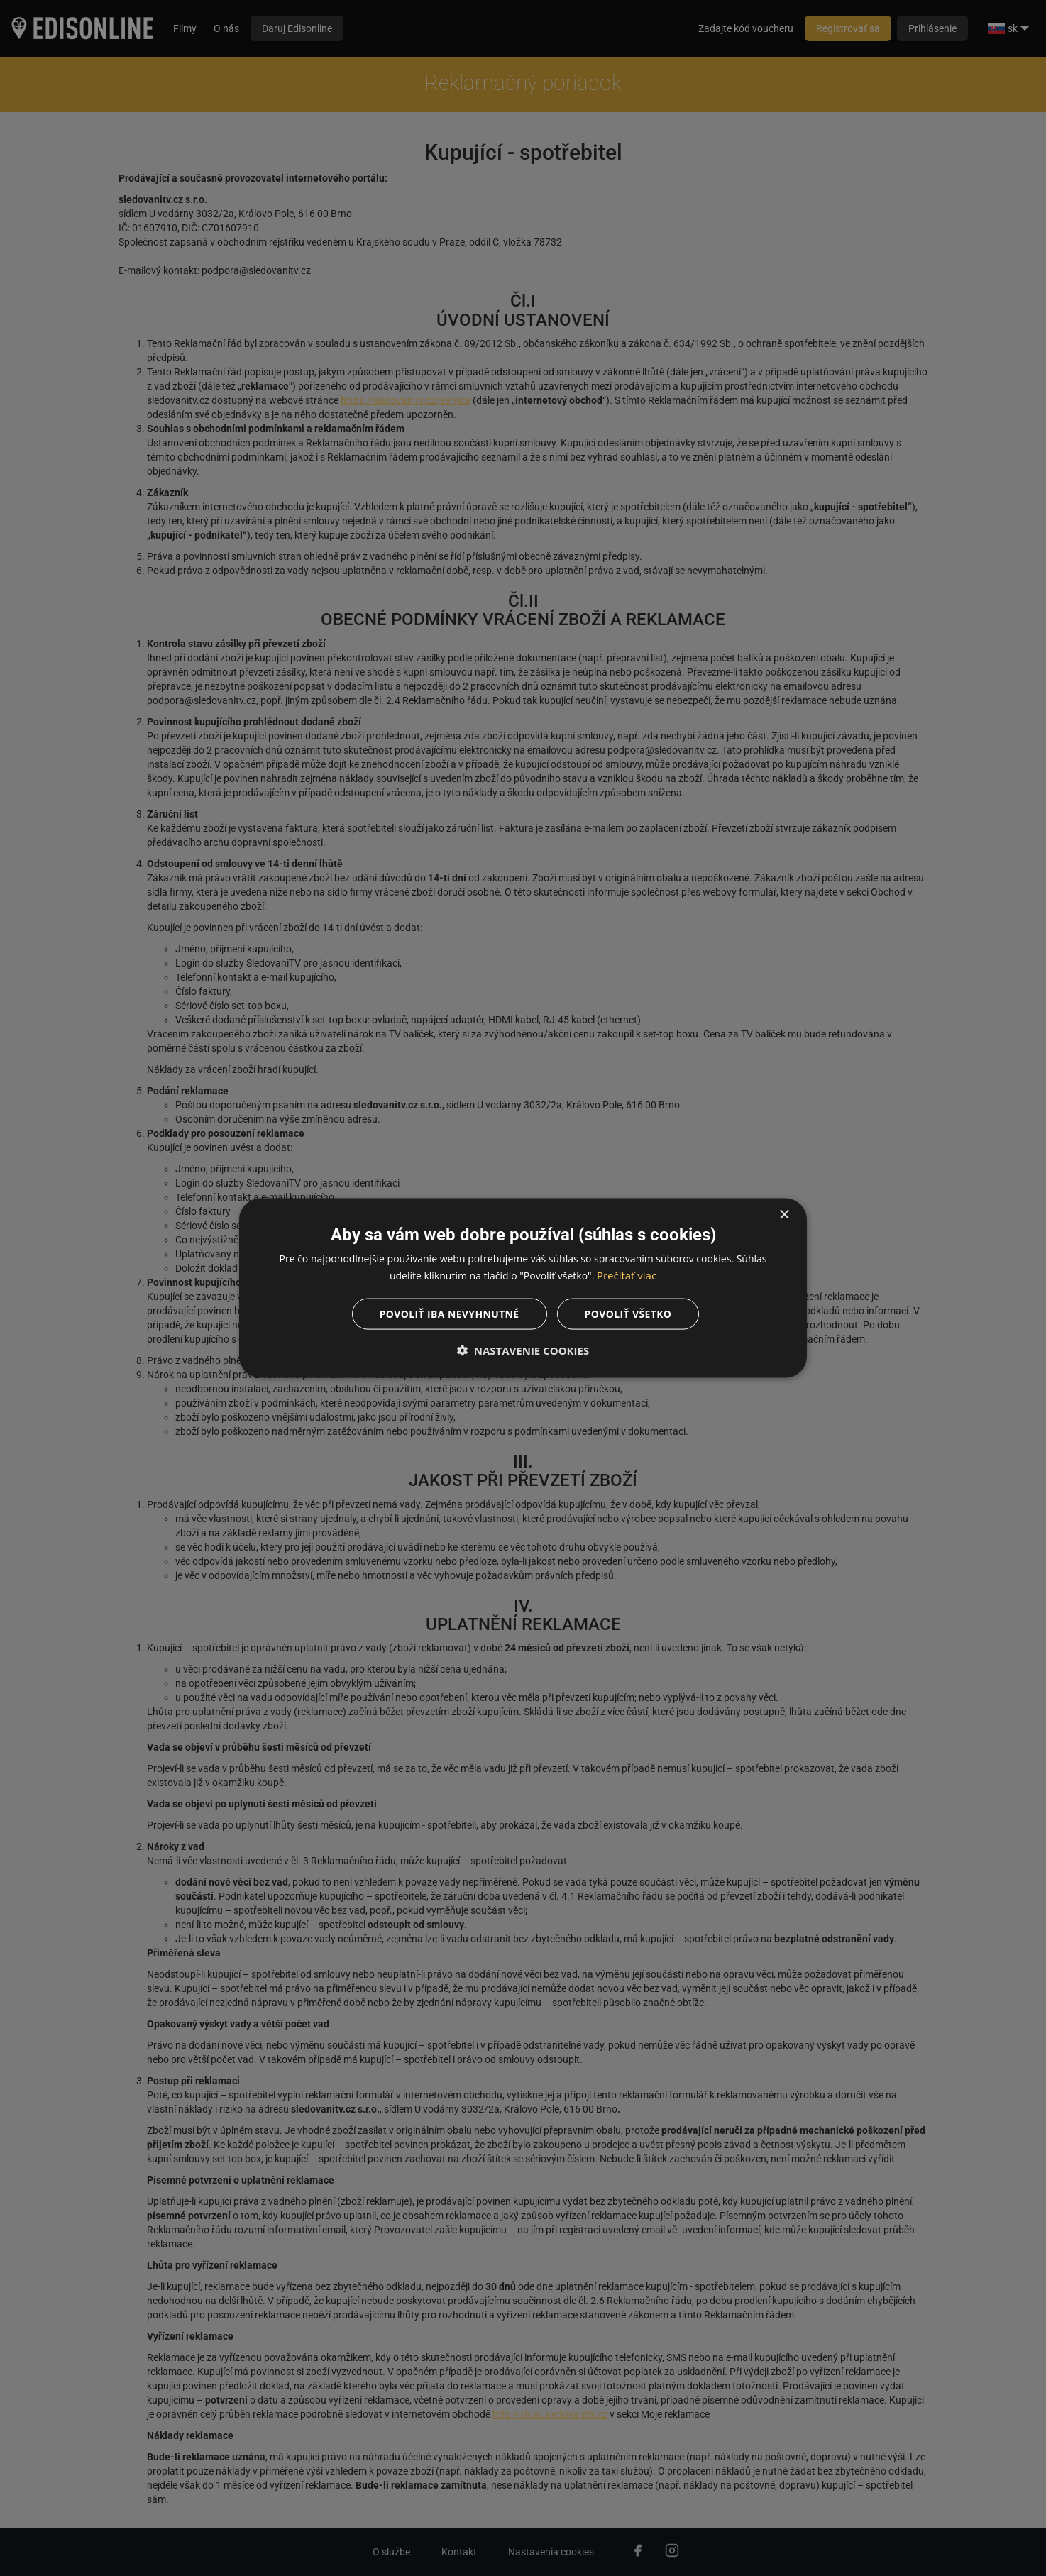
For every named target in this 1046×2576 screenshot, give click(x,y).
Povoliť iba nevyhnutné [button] (449, 1314)
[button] (523, 1350)
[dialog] (523, 1288)
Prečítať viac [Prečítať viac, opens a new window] (626, 1275)
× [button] (783, 1214)
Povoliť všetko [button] (628, 1314)
